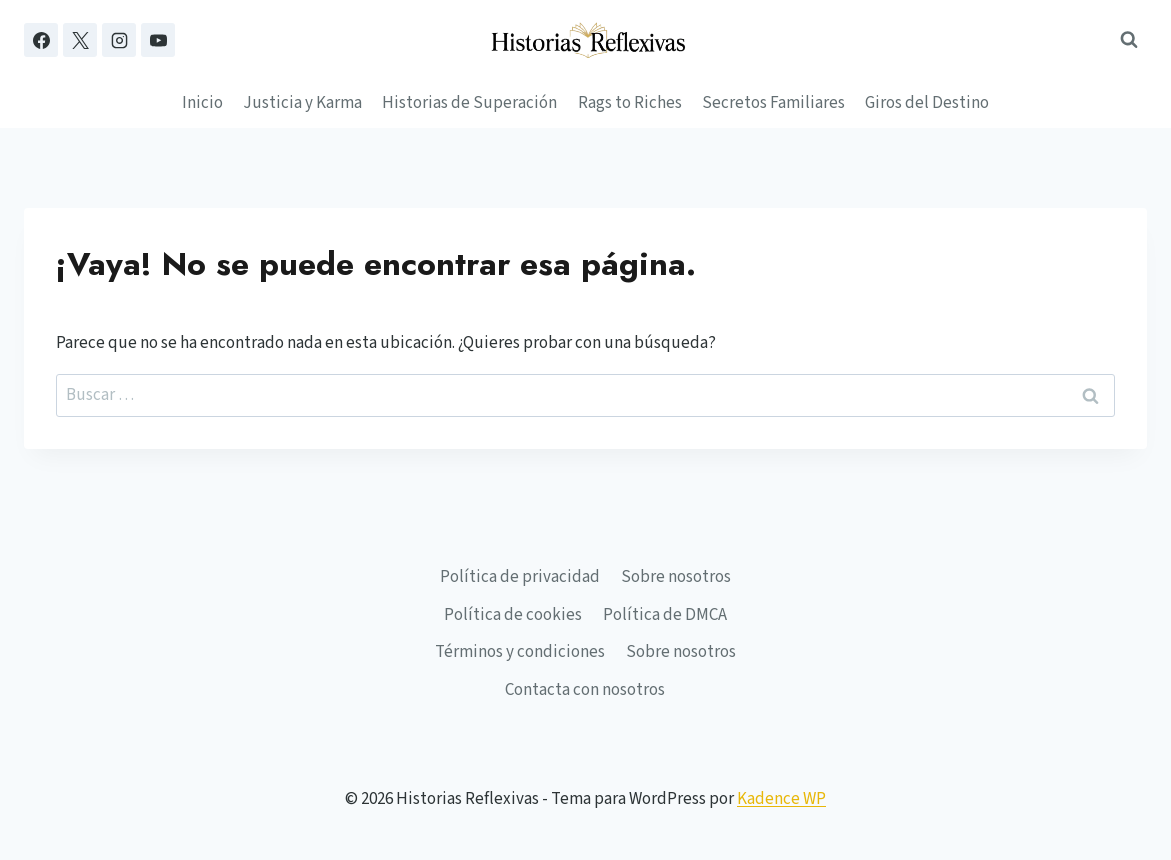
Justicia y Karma (302, 103)
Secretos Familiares (773, 103)
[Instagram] (119, 40)
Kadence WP (781, 799)
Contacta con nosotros (585, 690)
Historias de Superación (469, 103)
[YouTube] (158, 40)
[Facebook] (41, 40)
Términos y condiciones (520, 652)
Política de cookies (513, 615)
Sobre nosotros (676, 577)
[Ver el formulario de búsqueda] (1129, 40)
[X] (80, 40)
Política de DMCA (665, 615)
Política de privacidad (520, 577)
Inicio (202, 103)
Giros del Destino (927, 103)
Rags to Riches (630, 103)
